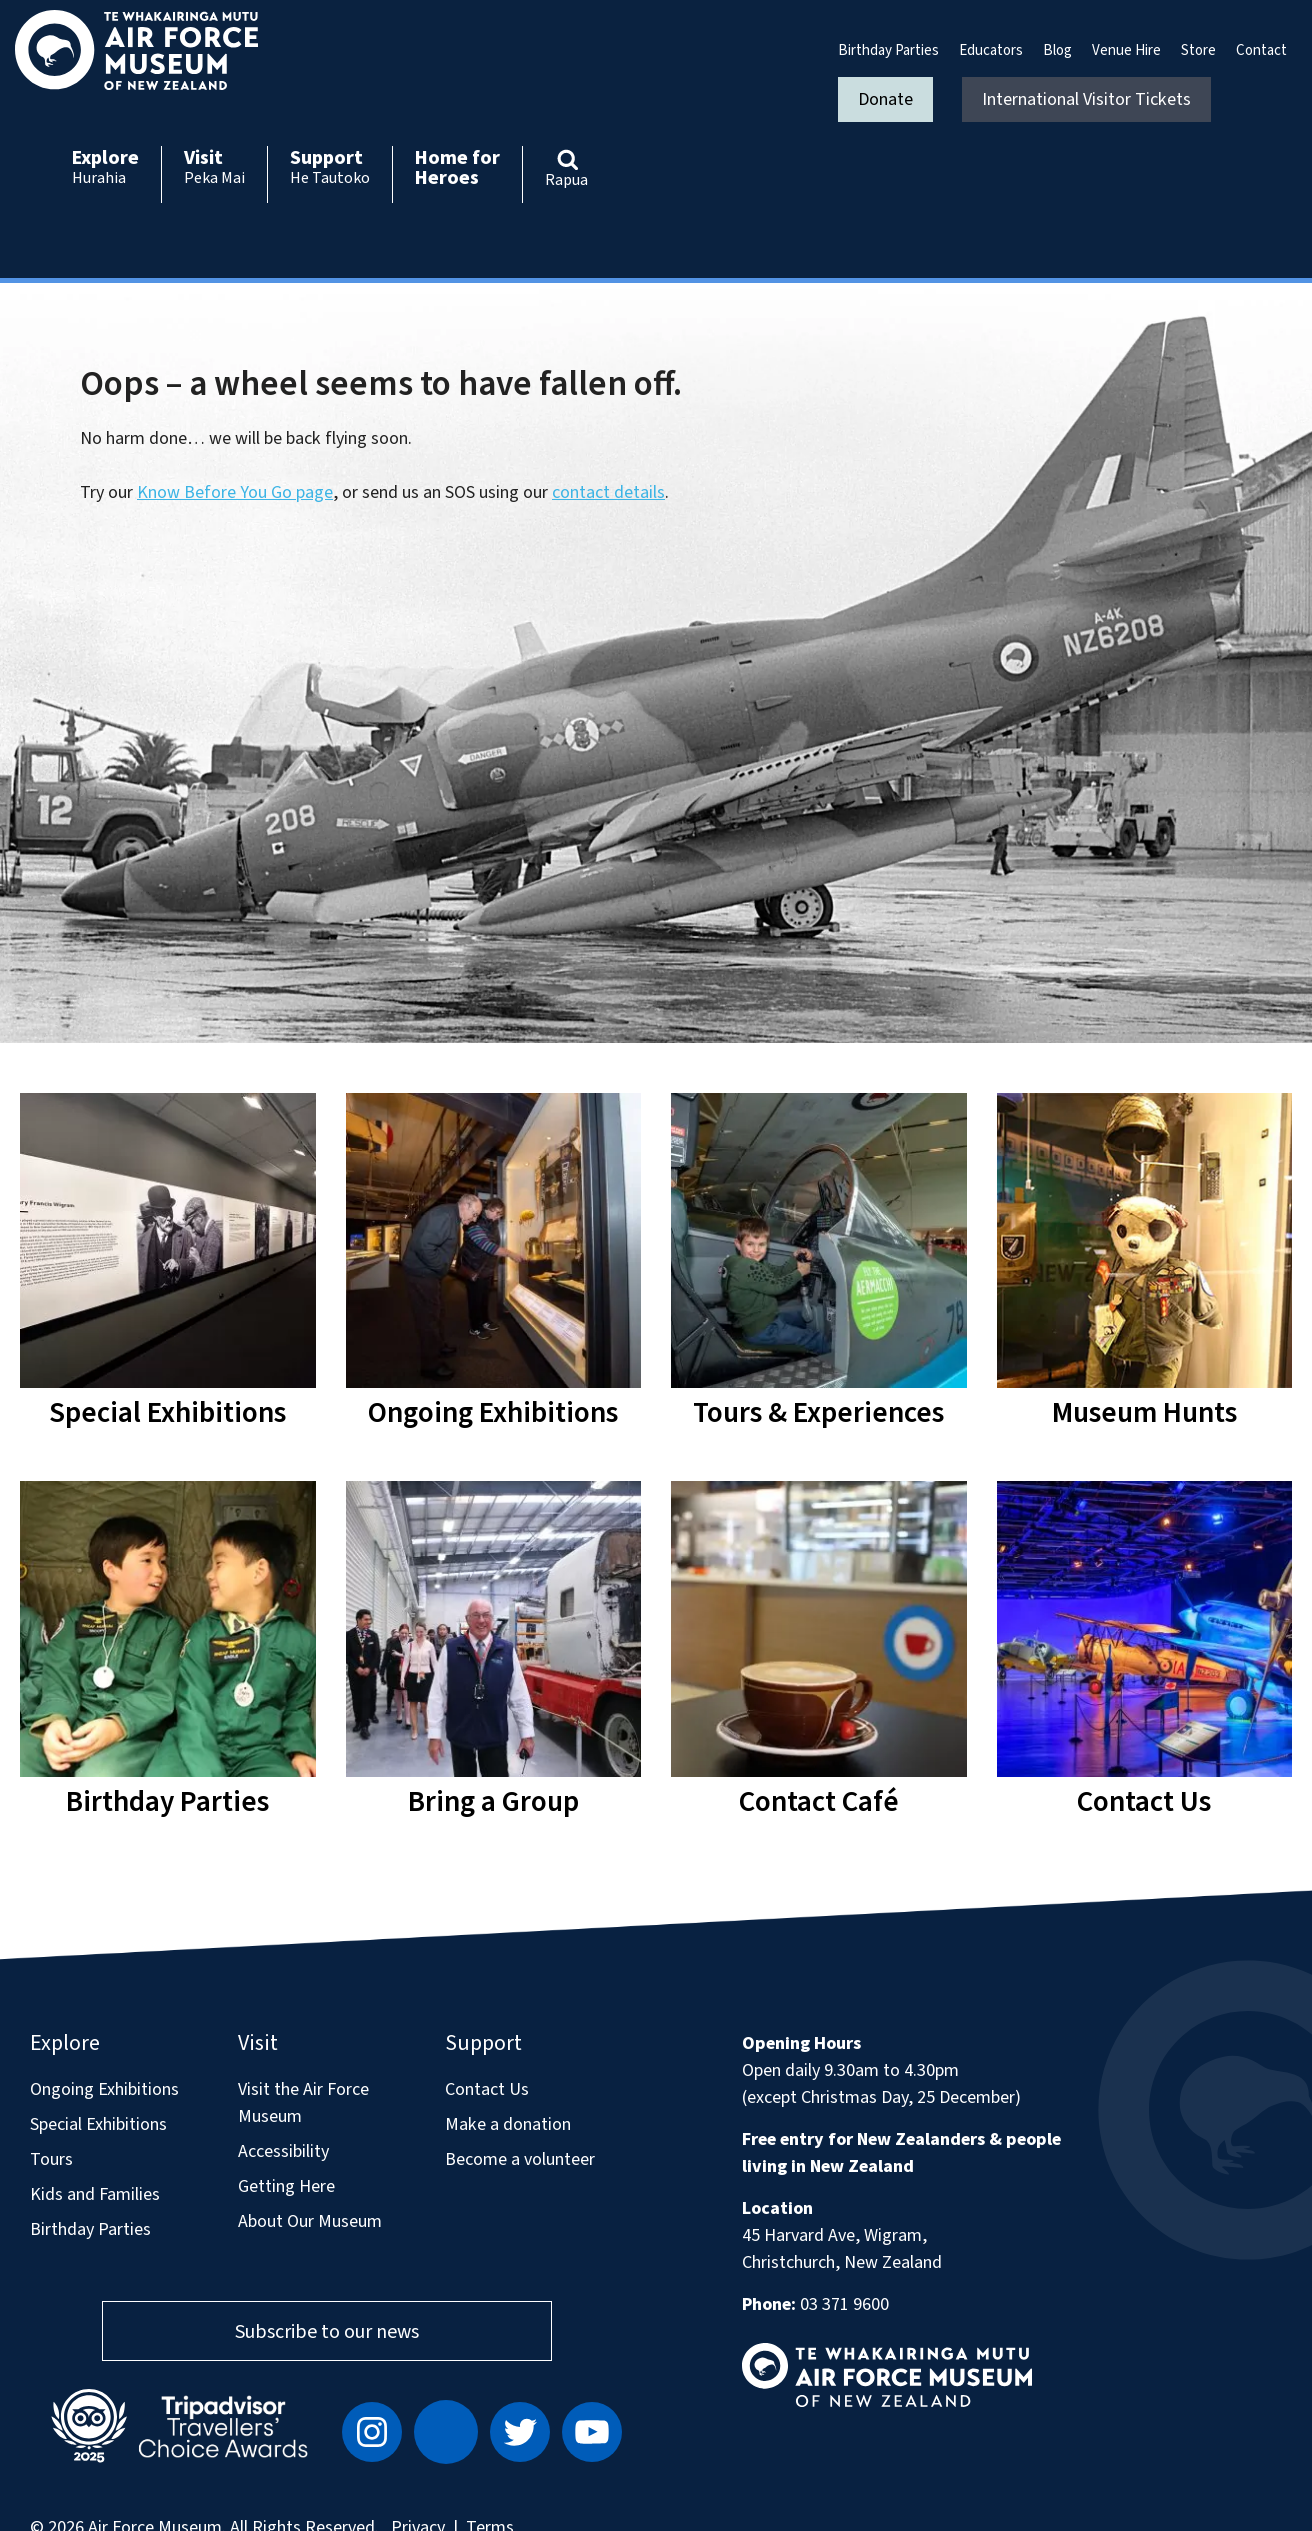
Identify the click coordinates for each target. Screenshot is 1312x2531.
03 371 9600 (844, 2304)
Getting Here (286, 2186)
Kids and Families (95, 2194)
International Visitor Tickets (1086, 99)
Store (1198, 50)
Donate (885, 99)
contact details (608, 492)
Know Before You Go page (235, 492)
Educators (991, 50)
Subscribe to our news (327, 2332)
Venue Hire (1126, 50)
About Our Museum (310, 2221)
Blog (1057, 50)
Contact (1261, 50)
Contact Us (487, 2089)
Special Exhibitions (98, 2124)
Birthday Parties (888, 50)
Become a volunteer (520, 2159)
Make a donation (508, 2124)
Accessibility (283, 2151)
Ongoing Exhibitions (104, 2089)
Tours (51, 2159)
